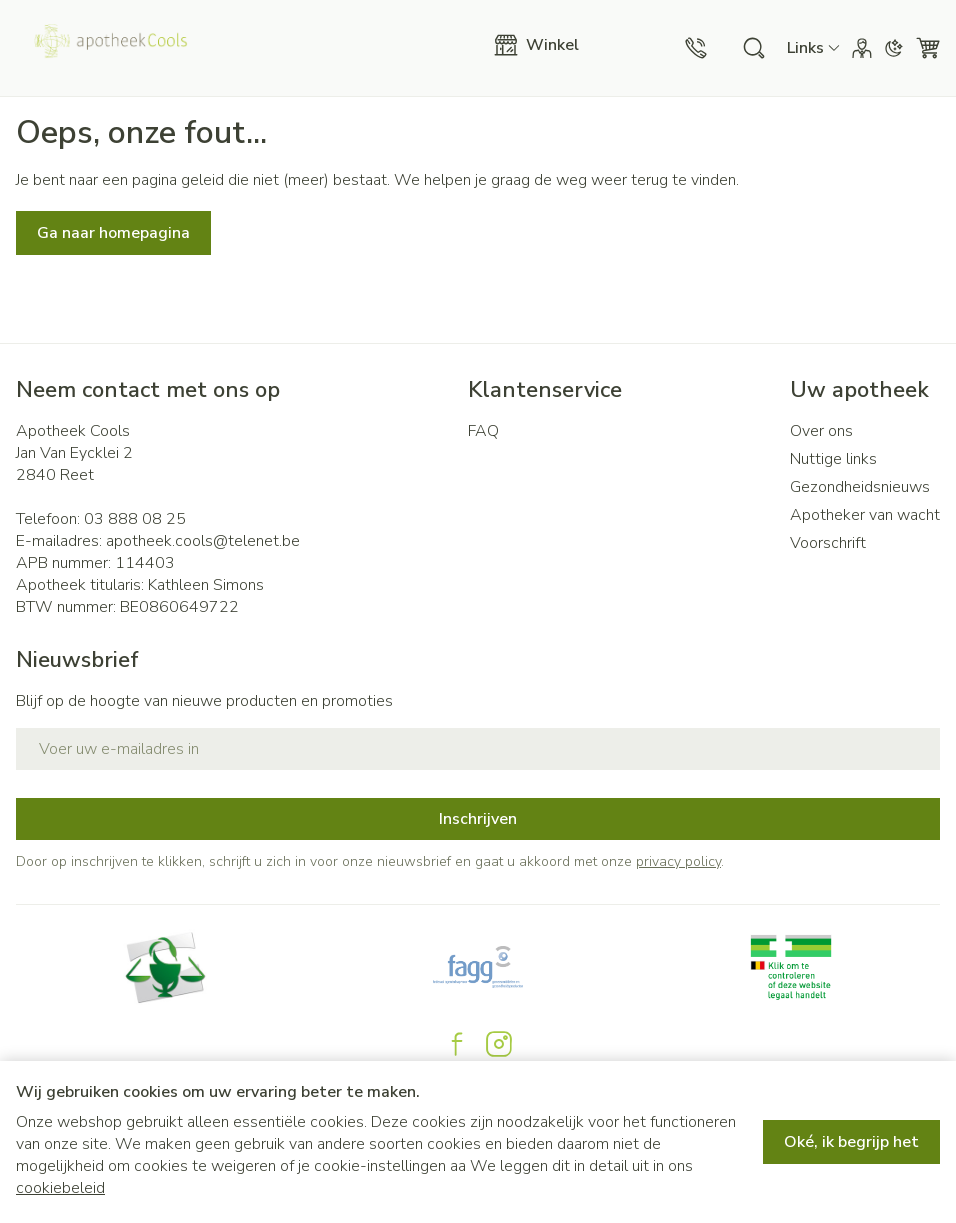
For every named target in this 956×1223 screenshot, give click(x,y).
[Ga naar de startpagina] (247, 48)
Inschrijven (478, 819)
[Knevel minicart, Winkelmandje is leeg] (928, 48)
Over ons (821, 431)
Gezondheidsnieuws (860, 487)
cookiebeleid (60, 1188)
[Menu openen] (546, 45)
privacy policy (678, 861)
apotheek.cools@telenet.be (203, 541)
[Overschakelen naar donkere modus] (894, 48)
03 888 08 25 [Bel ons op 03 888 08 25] (135, 519)
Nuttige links (833, 459)
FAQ (483, 431)
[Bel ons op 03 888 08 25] (696, 48)
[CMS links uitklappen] (813, 48)
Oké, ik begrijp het (851, 1142)
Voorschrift (828, 543)
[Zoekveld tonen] (754, 48)
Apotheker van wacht (865, 515)
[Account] (862, 48)
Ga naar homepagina (113, 233)
